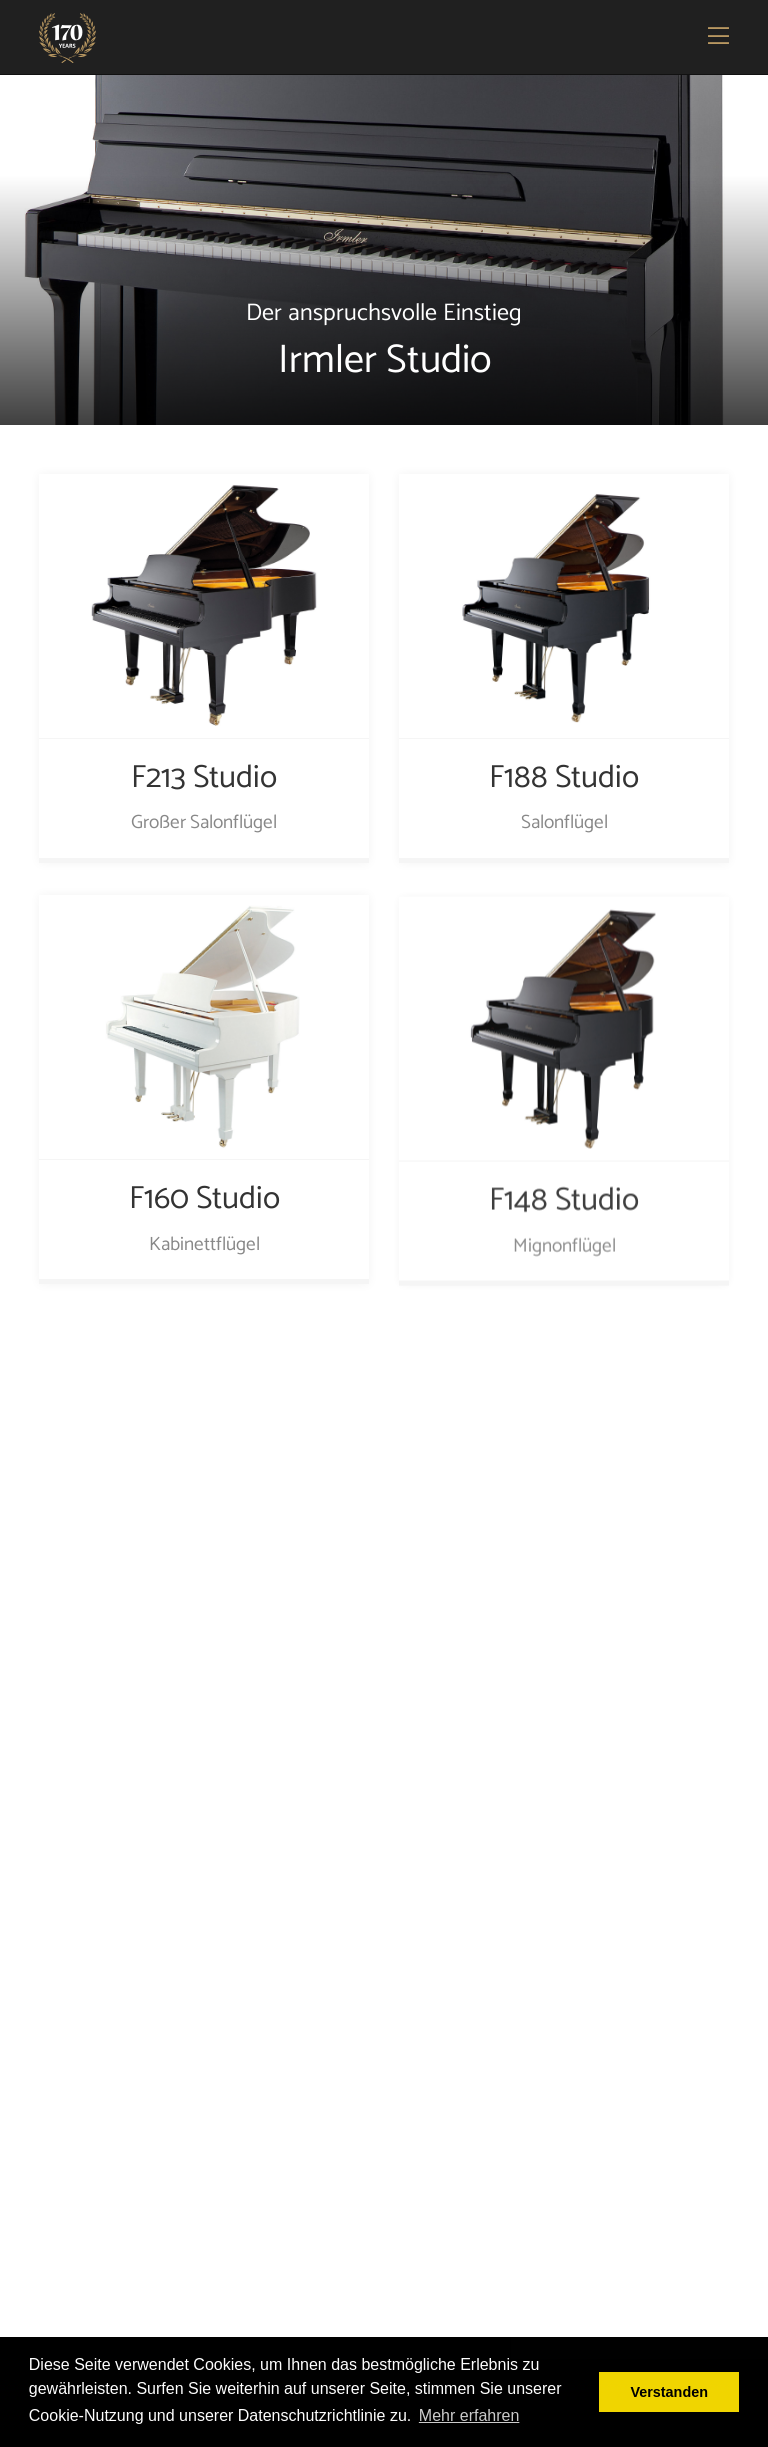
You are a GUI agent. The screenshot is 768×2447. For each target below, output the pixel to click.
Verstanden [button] (669, 2392)
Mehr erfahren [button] (469, 2415)
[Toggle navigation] (720, 38)
